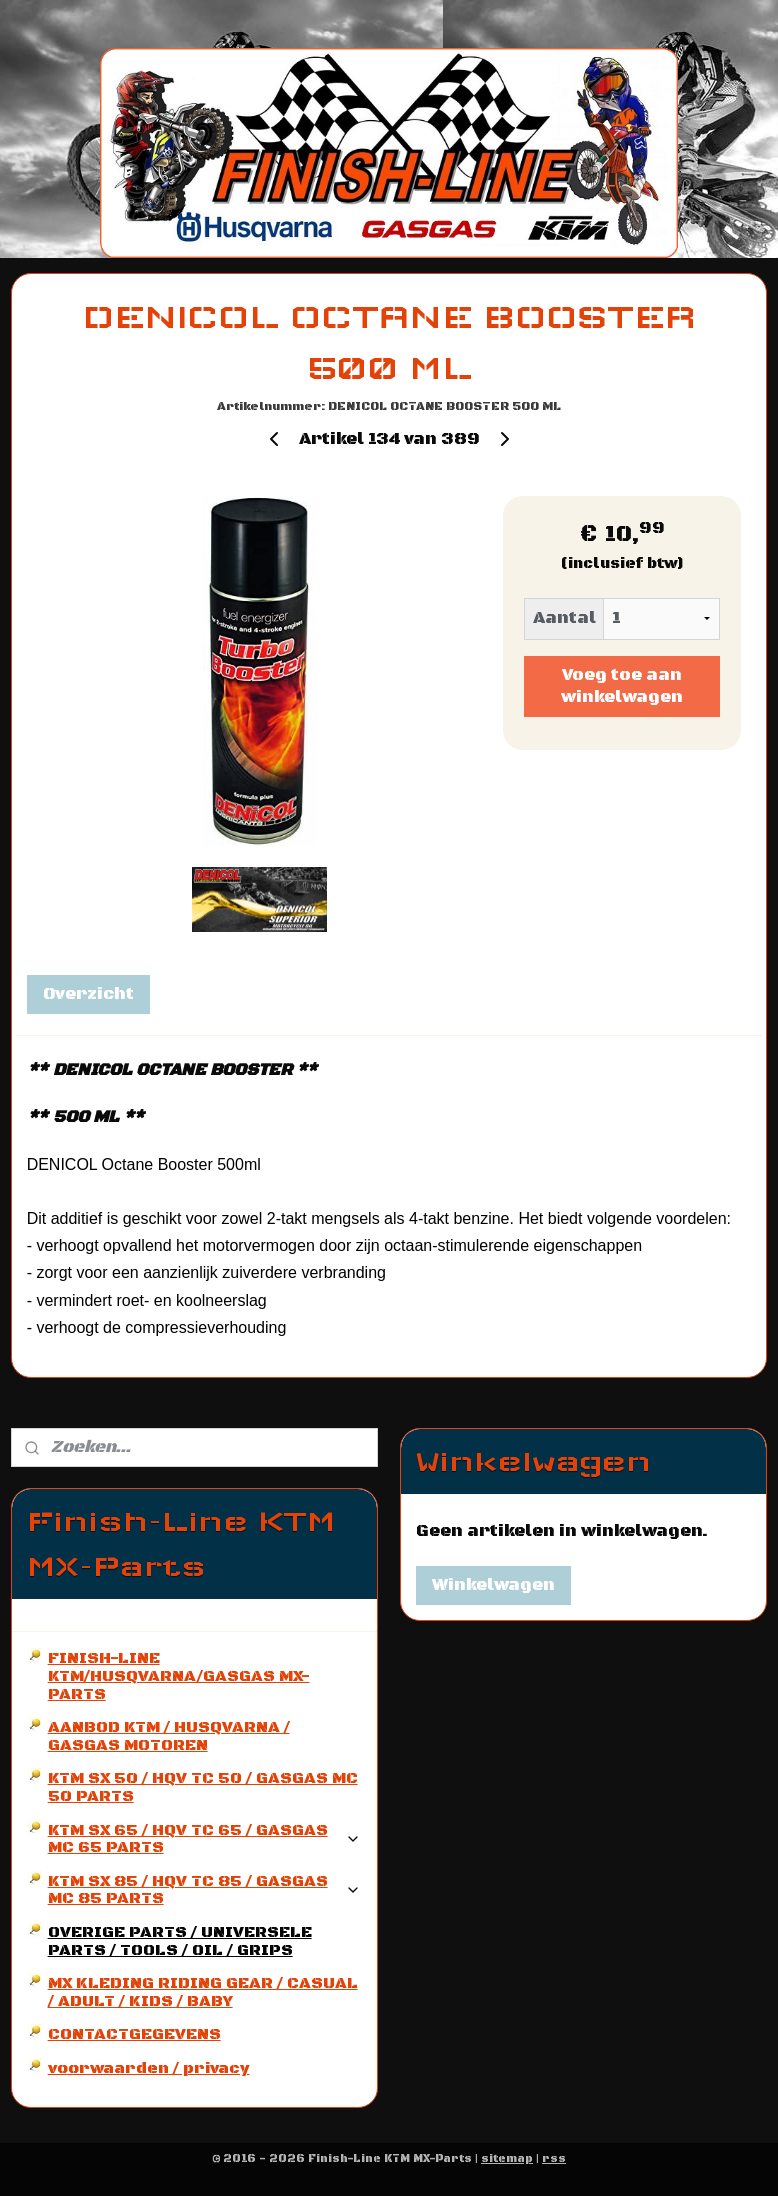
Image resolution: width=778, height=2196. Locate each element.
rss (554, 2159)
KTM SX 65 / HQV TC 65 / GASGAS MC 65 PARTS (205, 1839)
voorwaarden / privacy (149, 2068)
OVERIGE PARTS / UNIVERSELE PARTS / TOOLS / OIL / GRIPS (180, 1941)
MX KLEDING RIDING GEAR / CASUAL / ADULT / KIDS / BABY (203, 1992)
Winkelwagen (493, 1585)
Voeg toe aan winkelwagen (622, 686)
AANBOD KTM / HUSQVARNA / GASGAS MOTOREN (169, 1736)
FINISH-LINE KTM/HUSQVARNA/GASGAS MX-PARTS (179, 1675)
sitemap (507, 2159)
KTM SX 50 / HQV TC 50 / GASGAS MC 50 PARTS (203, 1787)
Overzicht (88, 994)
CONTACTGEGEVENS (134, 2034)
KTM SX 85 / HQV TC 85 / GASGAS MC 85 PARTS (205, 1890)
